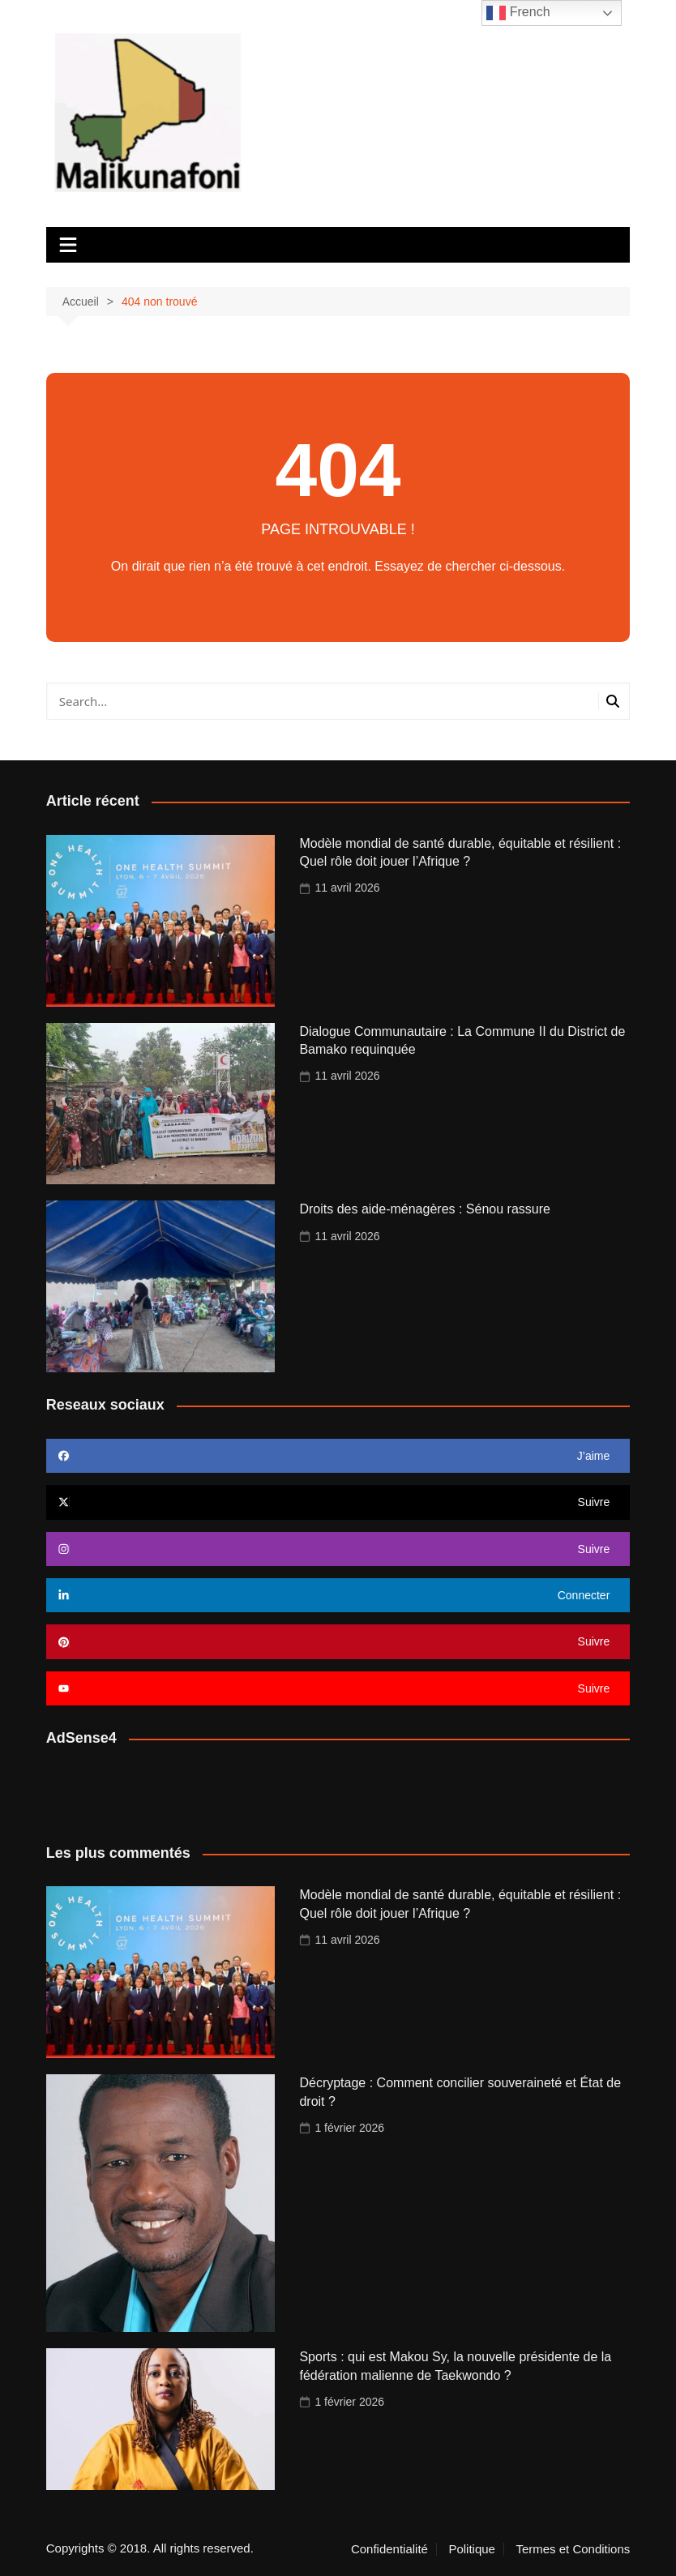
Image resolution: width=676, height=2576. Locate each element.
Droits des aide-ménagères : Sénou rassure (424, 1209)
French (518, 13)
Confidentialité (389, 2549)
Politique (471, 2549)
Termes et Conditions (573, 2549)
